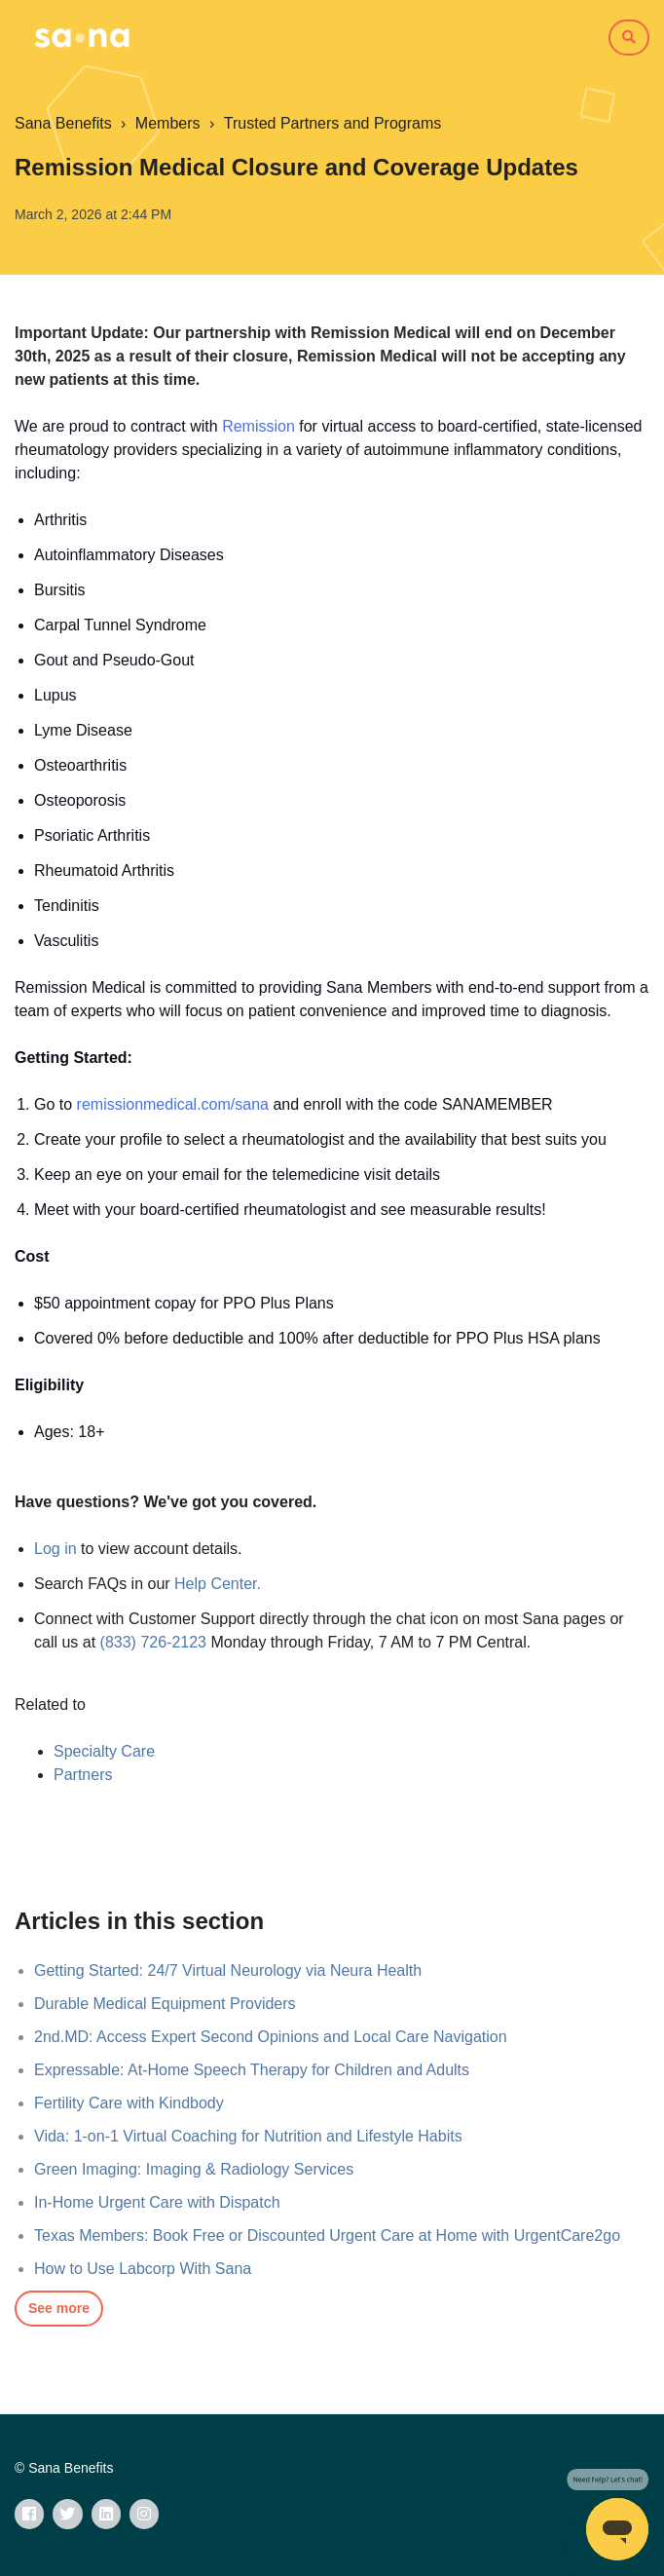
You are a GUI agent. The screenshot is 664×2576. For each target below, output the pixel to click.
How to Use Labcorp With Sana (142, 2268)
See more (59, 2308)
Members (168, 123)
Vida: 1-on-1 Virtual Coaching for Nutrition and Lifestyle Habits (248, 2136)
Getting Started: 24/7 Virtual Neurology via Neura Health (228, 1970)
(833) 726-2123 (153, 1642)
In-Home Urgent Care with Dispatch (157, 2202)
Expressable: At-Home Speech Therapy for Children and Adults (251, 2070)
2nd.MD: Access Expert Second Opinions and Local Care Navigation (270, 2036)
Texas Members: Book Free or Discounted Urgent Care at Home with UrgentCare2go (327, 2235)
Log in (55, 1548)
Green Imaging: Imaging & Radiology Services (193, 2169)
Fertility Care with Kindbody (129, 2103)
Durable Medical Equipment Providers (165, 2003)
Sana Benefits (63, 123)
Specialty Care (104, 1751)
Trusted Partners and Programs (333, 123)
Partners (83, 1774)
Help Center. (217, 1583)
